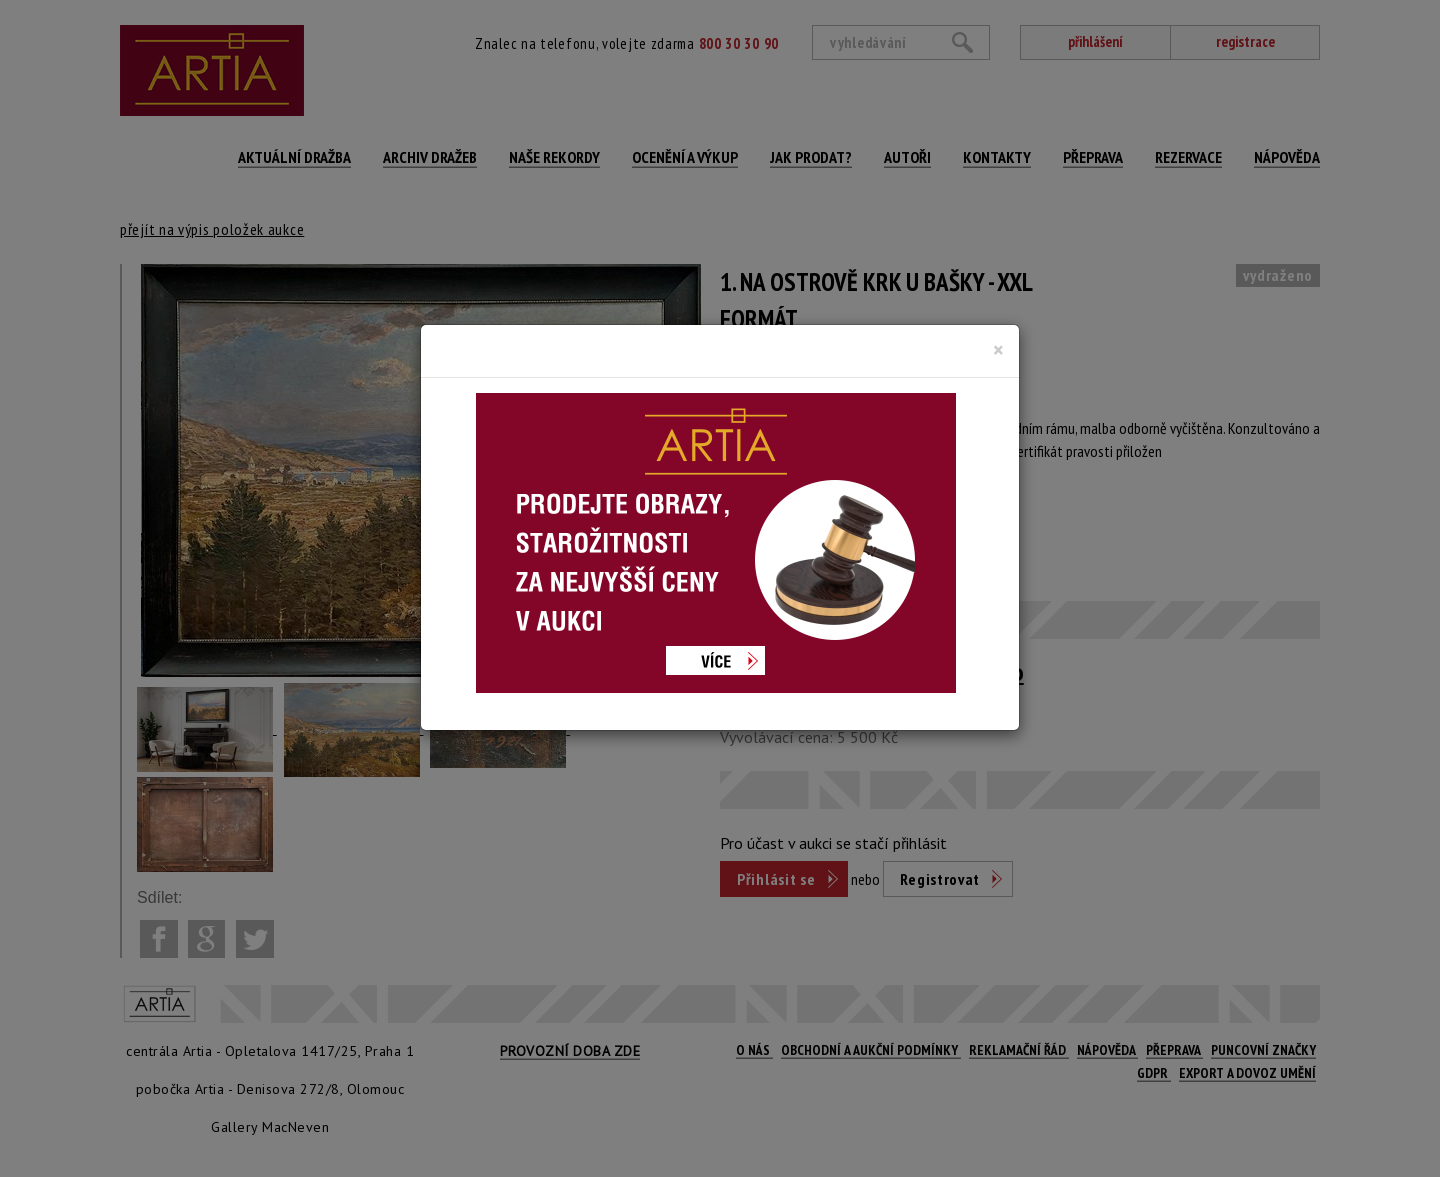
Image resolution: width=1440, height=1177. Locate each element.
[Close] (998, 350)
